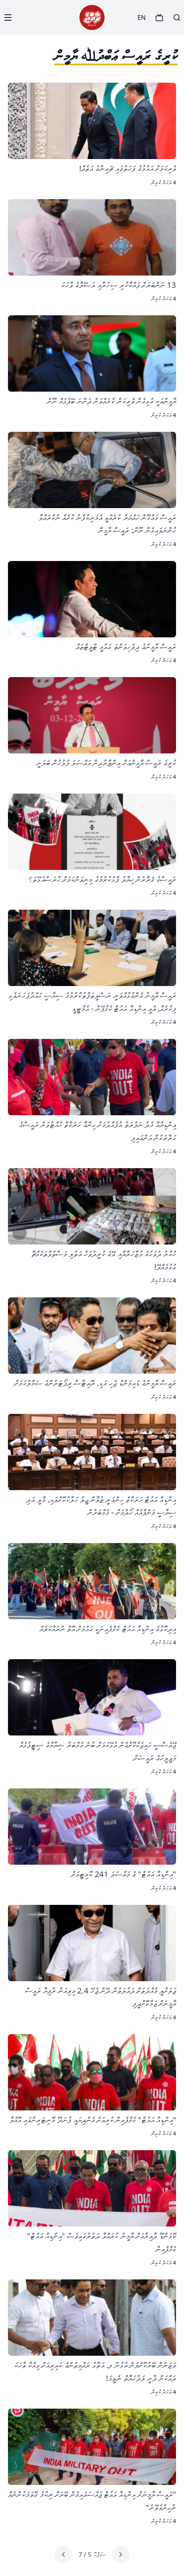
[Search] (177, 17)
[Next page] (63, 2554)
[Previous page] (120, 2554)
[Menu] (8, 17)
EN (141, 17)
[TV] (159, 17)
